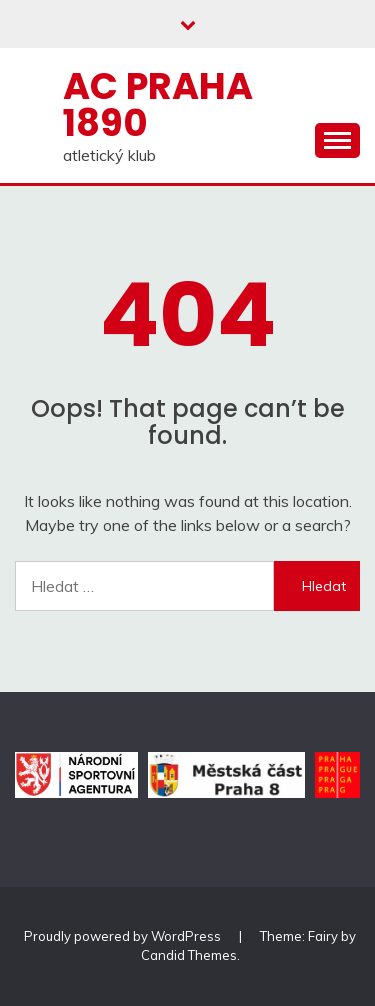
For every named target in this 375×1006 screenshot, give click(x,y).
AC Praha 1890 (158, 104)
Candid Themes (189, 955)
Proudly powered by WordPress (124, 936)
